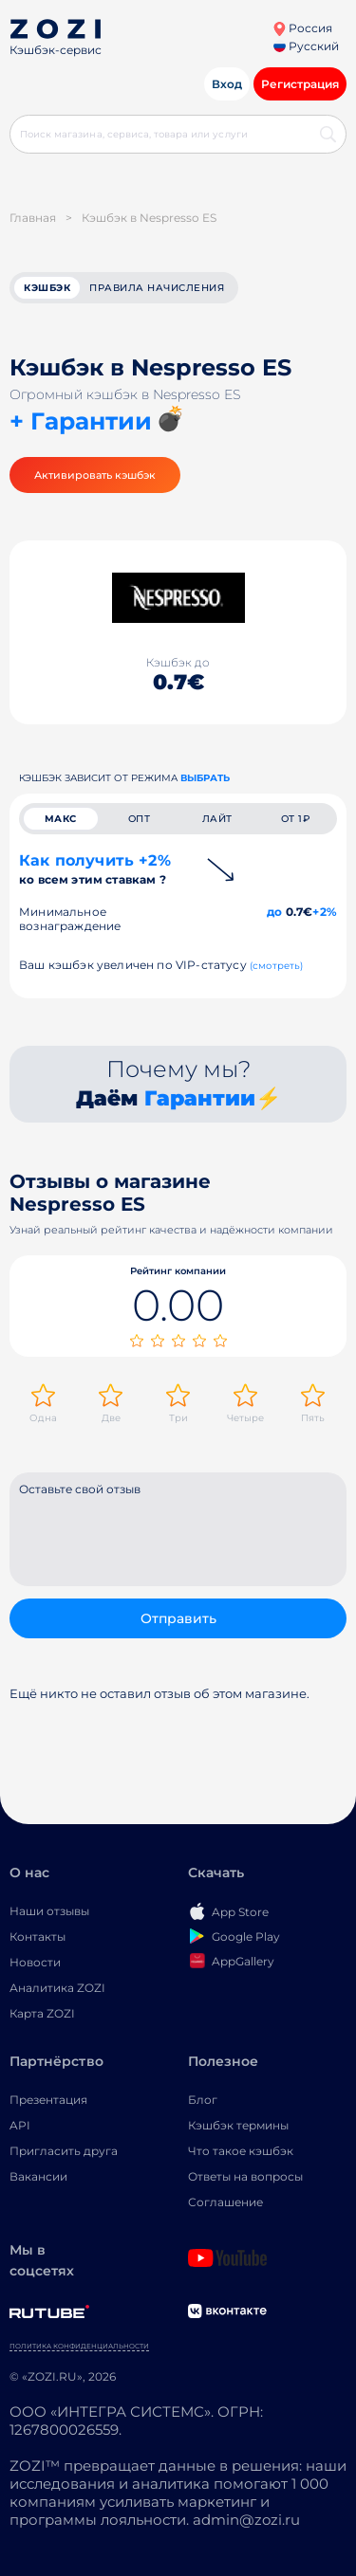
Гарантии (199, 1098)
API (19, 2125)
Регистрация (300, 84)
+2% (324, 911)
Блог (202, 2099)
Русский (306, 46)
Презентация (48, 2099)
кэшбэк (47, 288)
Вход (227, 84)
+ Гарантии (80, 421)
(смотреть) (277, 965)
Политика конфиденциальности (79, 2346)
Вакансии (38, 2176)
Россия (302, 28)
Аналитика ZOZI (57, 1988)
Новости (35, 1962)
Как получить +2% (95, 868)
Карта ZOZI (42, 2013)
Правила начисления (156, 288)
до (274, 911)
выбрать (205, 778)
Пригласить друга (63, 2151)
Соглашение (225, 2202)
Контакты (37, 1936)
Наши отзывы (49, 1911)
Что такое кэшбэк (240, 2151)
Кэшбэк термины (238, 2125)
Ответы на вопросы (245, 2176)
